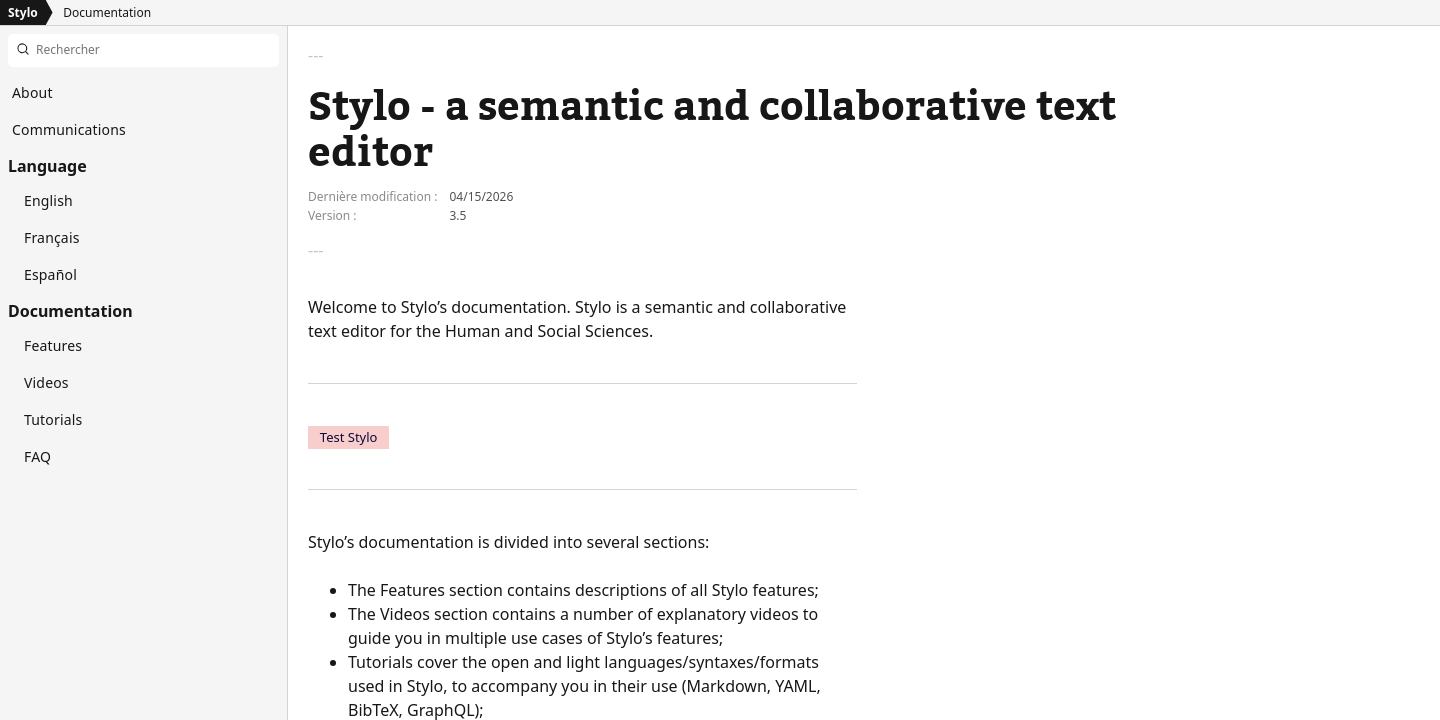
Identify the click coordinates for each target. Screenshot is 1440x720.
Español (50, 274)
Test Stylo (349, 437)
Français (52, 237)
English (48, 200)
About (32, 92)
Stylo (23, 12)
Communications (69, 129)
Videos (46, 382)
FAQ (37, 456)
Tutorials (53, 419)
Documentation (107, 12)
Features (53, 345)
